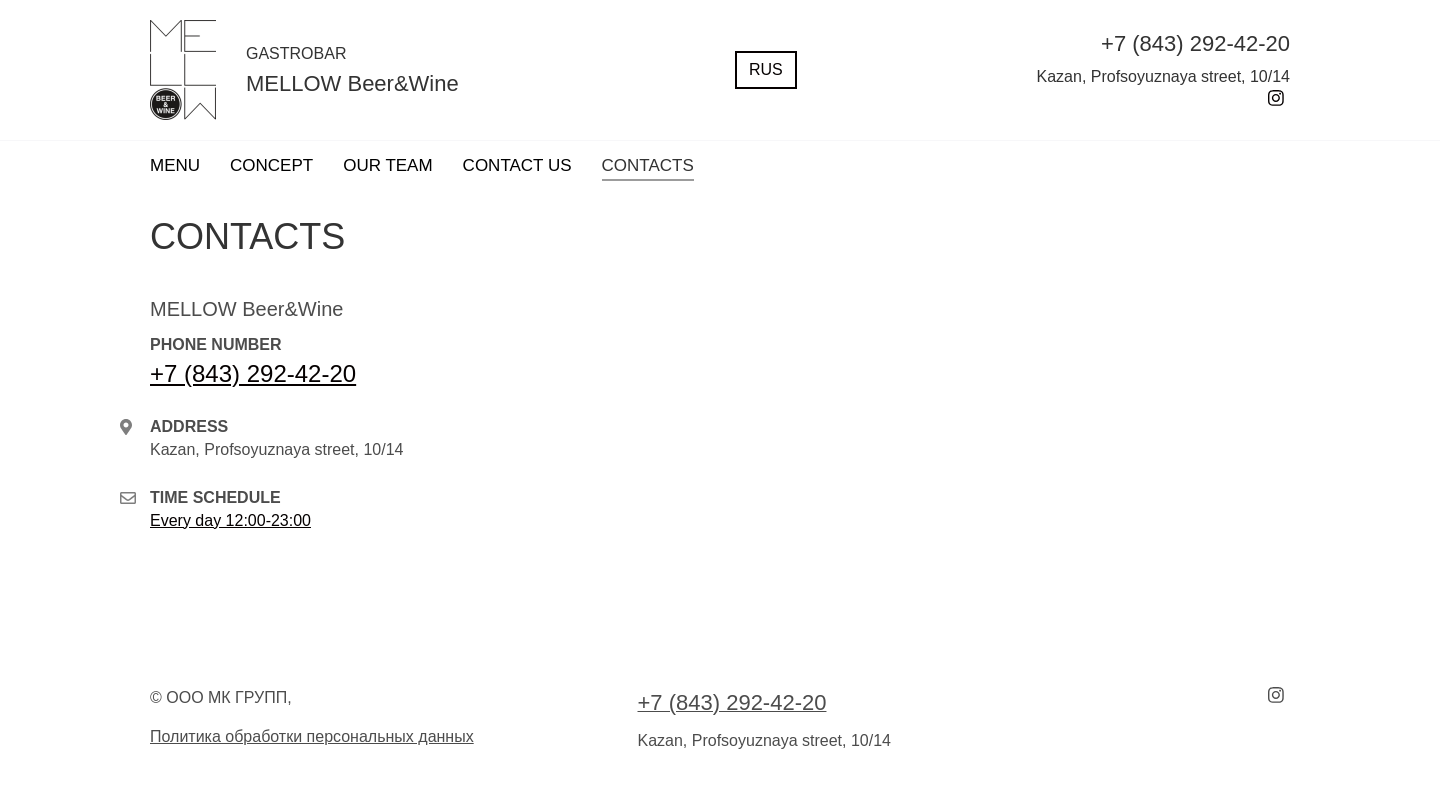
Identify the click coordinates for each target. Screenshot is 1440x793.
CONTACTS (648, 165)
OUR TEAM (387, 165)
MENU (175, 165)
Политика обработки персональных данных (312, 736)
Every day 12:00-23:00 (230, 520)
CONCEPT (271, 165)
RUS (766, 69)
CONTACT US (517, 165)
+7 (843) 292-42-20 (253, 373)
